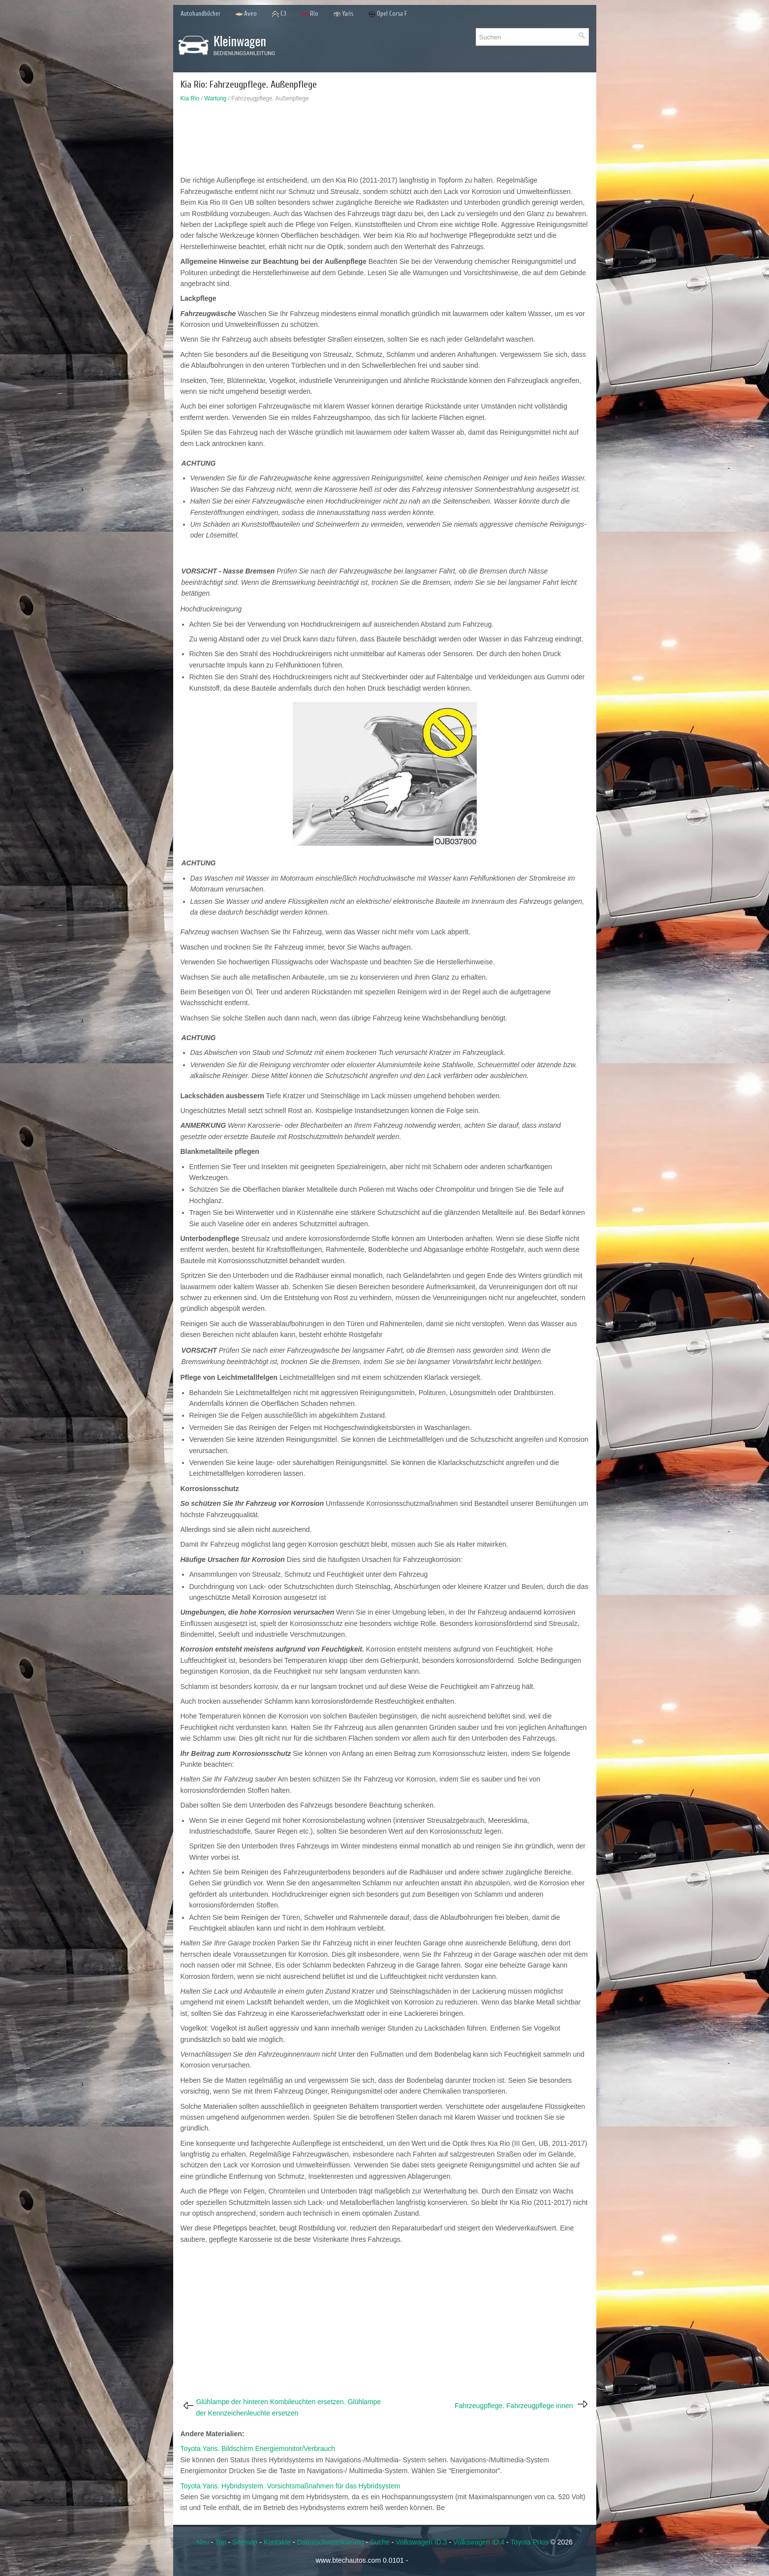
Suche (380, 2542)
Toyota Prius (530, 2542)
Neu (202, 2542)
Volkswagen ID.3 (421, 2542)
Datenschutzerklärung (330, 2542)
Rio (309, 14)
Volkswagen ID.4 (478, 2542)
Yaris (343, 14)
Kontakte (277, 2542)
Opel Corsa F (387, 14)
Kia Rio (190, 98)
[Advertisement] (385, 141)
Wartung (215, 98)
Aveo (246, 14)
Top (220, 2542)
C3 (279, 14)
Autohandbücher (200, 13)
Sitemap (244, 2542)
